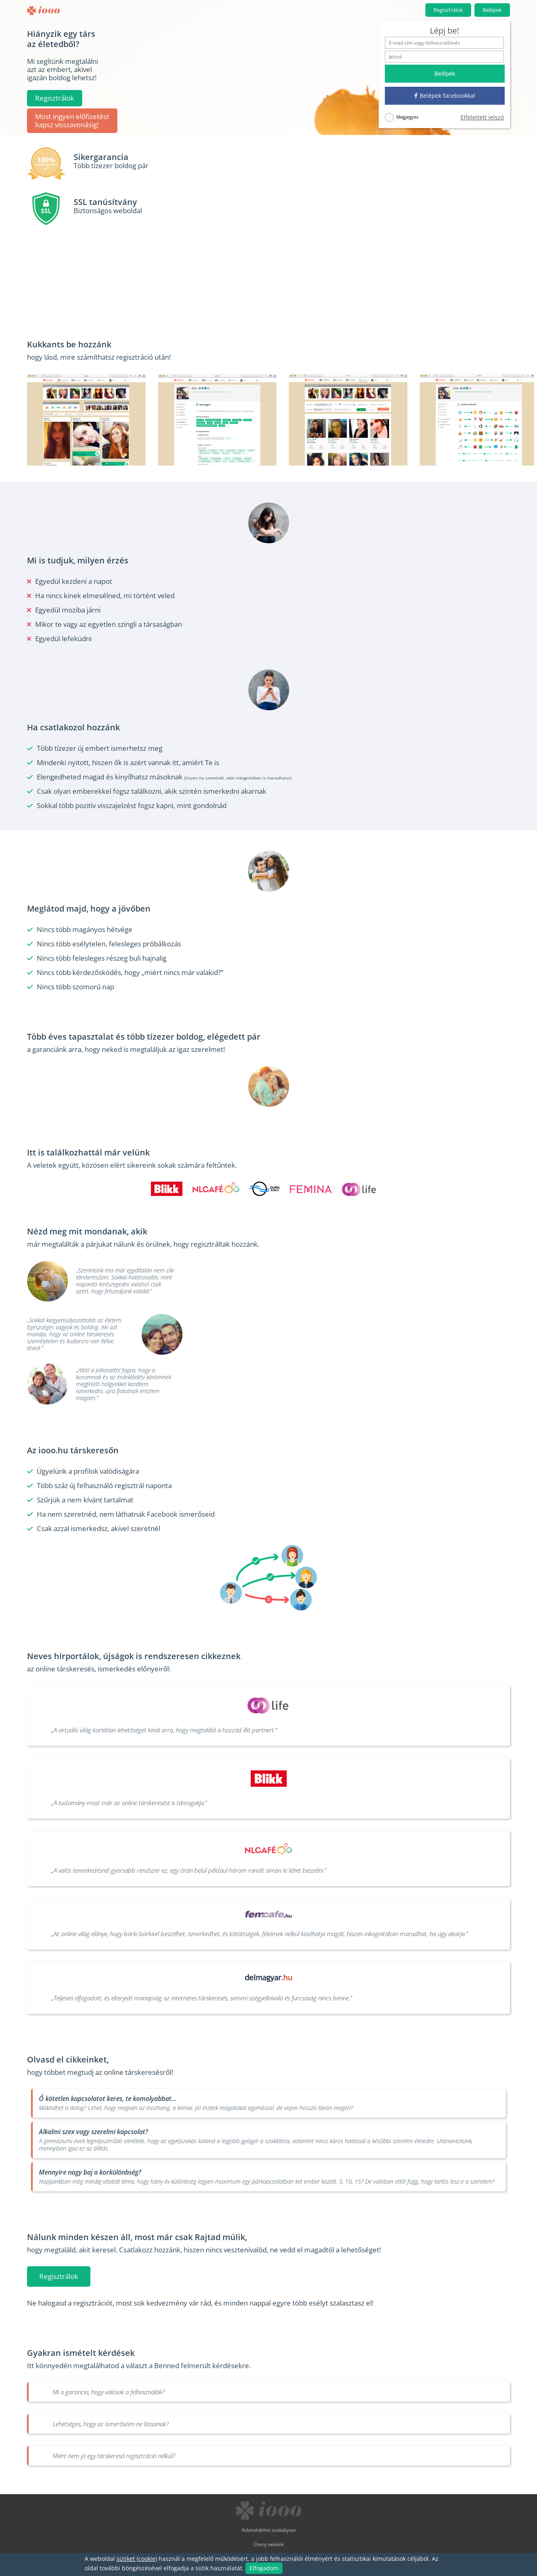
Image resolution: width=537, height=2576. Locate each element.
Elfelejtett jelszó (482, 117)
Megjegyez (401, 117)
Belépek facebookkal (444, 95)
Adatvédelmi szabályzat (269, 2530)
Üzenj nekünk (268, 2544)
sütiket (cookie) (137, 2558)
